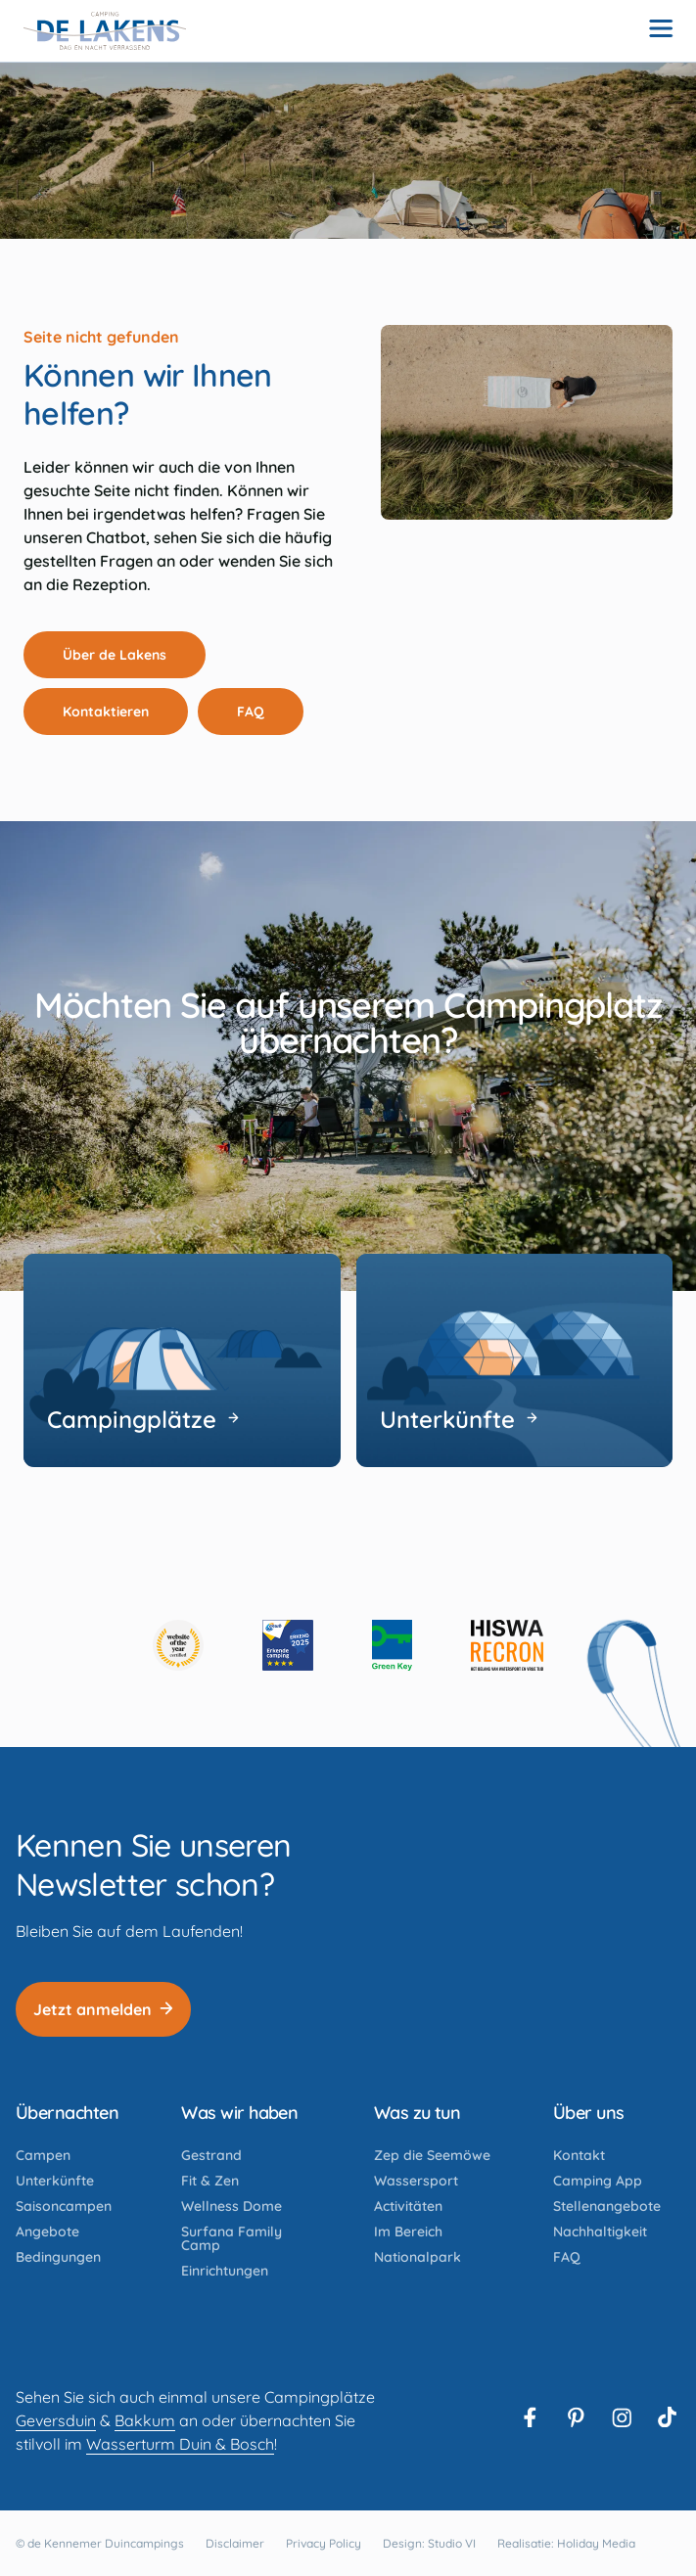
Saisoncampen (64, 2206)
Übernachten (67, 2112)
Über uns (589, 2112)
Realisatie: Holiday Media (566, 2543)
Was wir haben (239, 2112)
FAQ (261, 711)
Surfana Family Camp (231, 2238)
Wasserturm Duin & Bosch (180, 2444)
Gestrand (211, 2155)
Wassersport (416, 2180)
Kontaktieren (116, 711)
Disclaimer (235, 2543)
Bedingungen (58, 2257)
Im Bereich (408, 2231)
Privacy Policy (323, 2543)
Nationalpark (417, 2257)
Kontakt (579, 2155)
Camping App (597, 2180)
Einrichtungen (224, 2270)
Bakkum (145, 2420)
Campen (43, 2155)
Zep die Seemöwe (432, 2155)
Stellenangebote (607, 2206)
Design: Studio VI (429, 2543)
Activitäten (408, 2206)
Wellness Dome (231, 2206)
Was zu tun (417, 2112)
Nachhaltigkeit (600, 2231)
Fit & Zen (210, 2180)
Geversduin (56, 2420)
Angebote (47, 2231)
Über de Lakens (125, 655)
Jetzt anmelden (103, 2009)
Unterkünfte (55, 2180)
